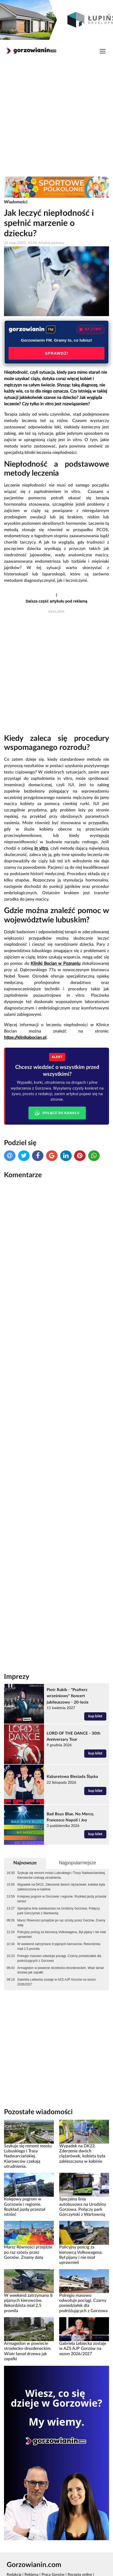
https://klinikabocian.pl (25, 1037)
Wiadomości (15, 202)
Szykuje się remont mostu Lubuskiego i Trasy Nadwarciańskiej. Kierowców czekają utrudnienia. (61, 1875)
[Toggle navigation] (102, 52)
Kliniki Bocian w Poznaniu (55, 963)
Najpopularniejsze (77, 1862)
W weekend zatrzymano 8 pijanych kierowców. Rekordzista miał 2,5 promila (58, 1946)
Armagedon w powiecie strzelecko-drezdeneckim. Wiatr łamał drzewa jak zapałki (60, 1970)
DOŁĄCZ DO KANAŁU (57, 1113)
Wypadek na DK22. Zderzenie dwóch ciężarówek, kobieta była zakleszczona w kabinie (61, 1887)
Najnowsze (25, 1863)
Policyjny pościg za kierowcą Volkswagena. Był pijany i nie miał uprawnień (61, 1934)
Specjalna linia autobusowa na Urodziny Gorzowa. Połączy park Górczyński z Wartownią (58, 1911)
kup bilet (95, 1716)
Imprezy (16, 1676)
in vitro (41, 848)
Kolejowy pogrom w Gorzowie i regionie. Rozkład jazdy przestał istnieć (61, 1899)
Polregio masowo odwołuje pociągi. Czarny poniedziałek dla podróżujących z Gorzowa (59, 1958)
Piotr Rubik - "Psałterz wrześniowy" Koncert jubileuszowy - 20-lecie (67, 1696)
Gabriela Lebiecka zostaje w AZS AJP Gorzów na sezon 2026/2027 (56, 1982)
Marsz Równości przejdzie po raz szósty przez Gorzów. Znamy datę (61, 1923)
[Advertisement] (56, 119)
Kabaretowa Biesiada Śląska (72, 1777)
